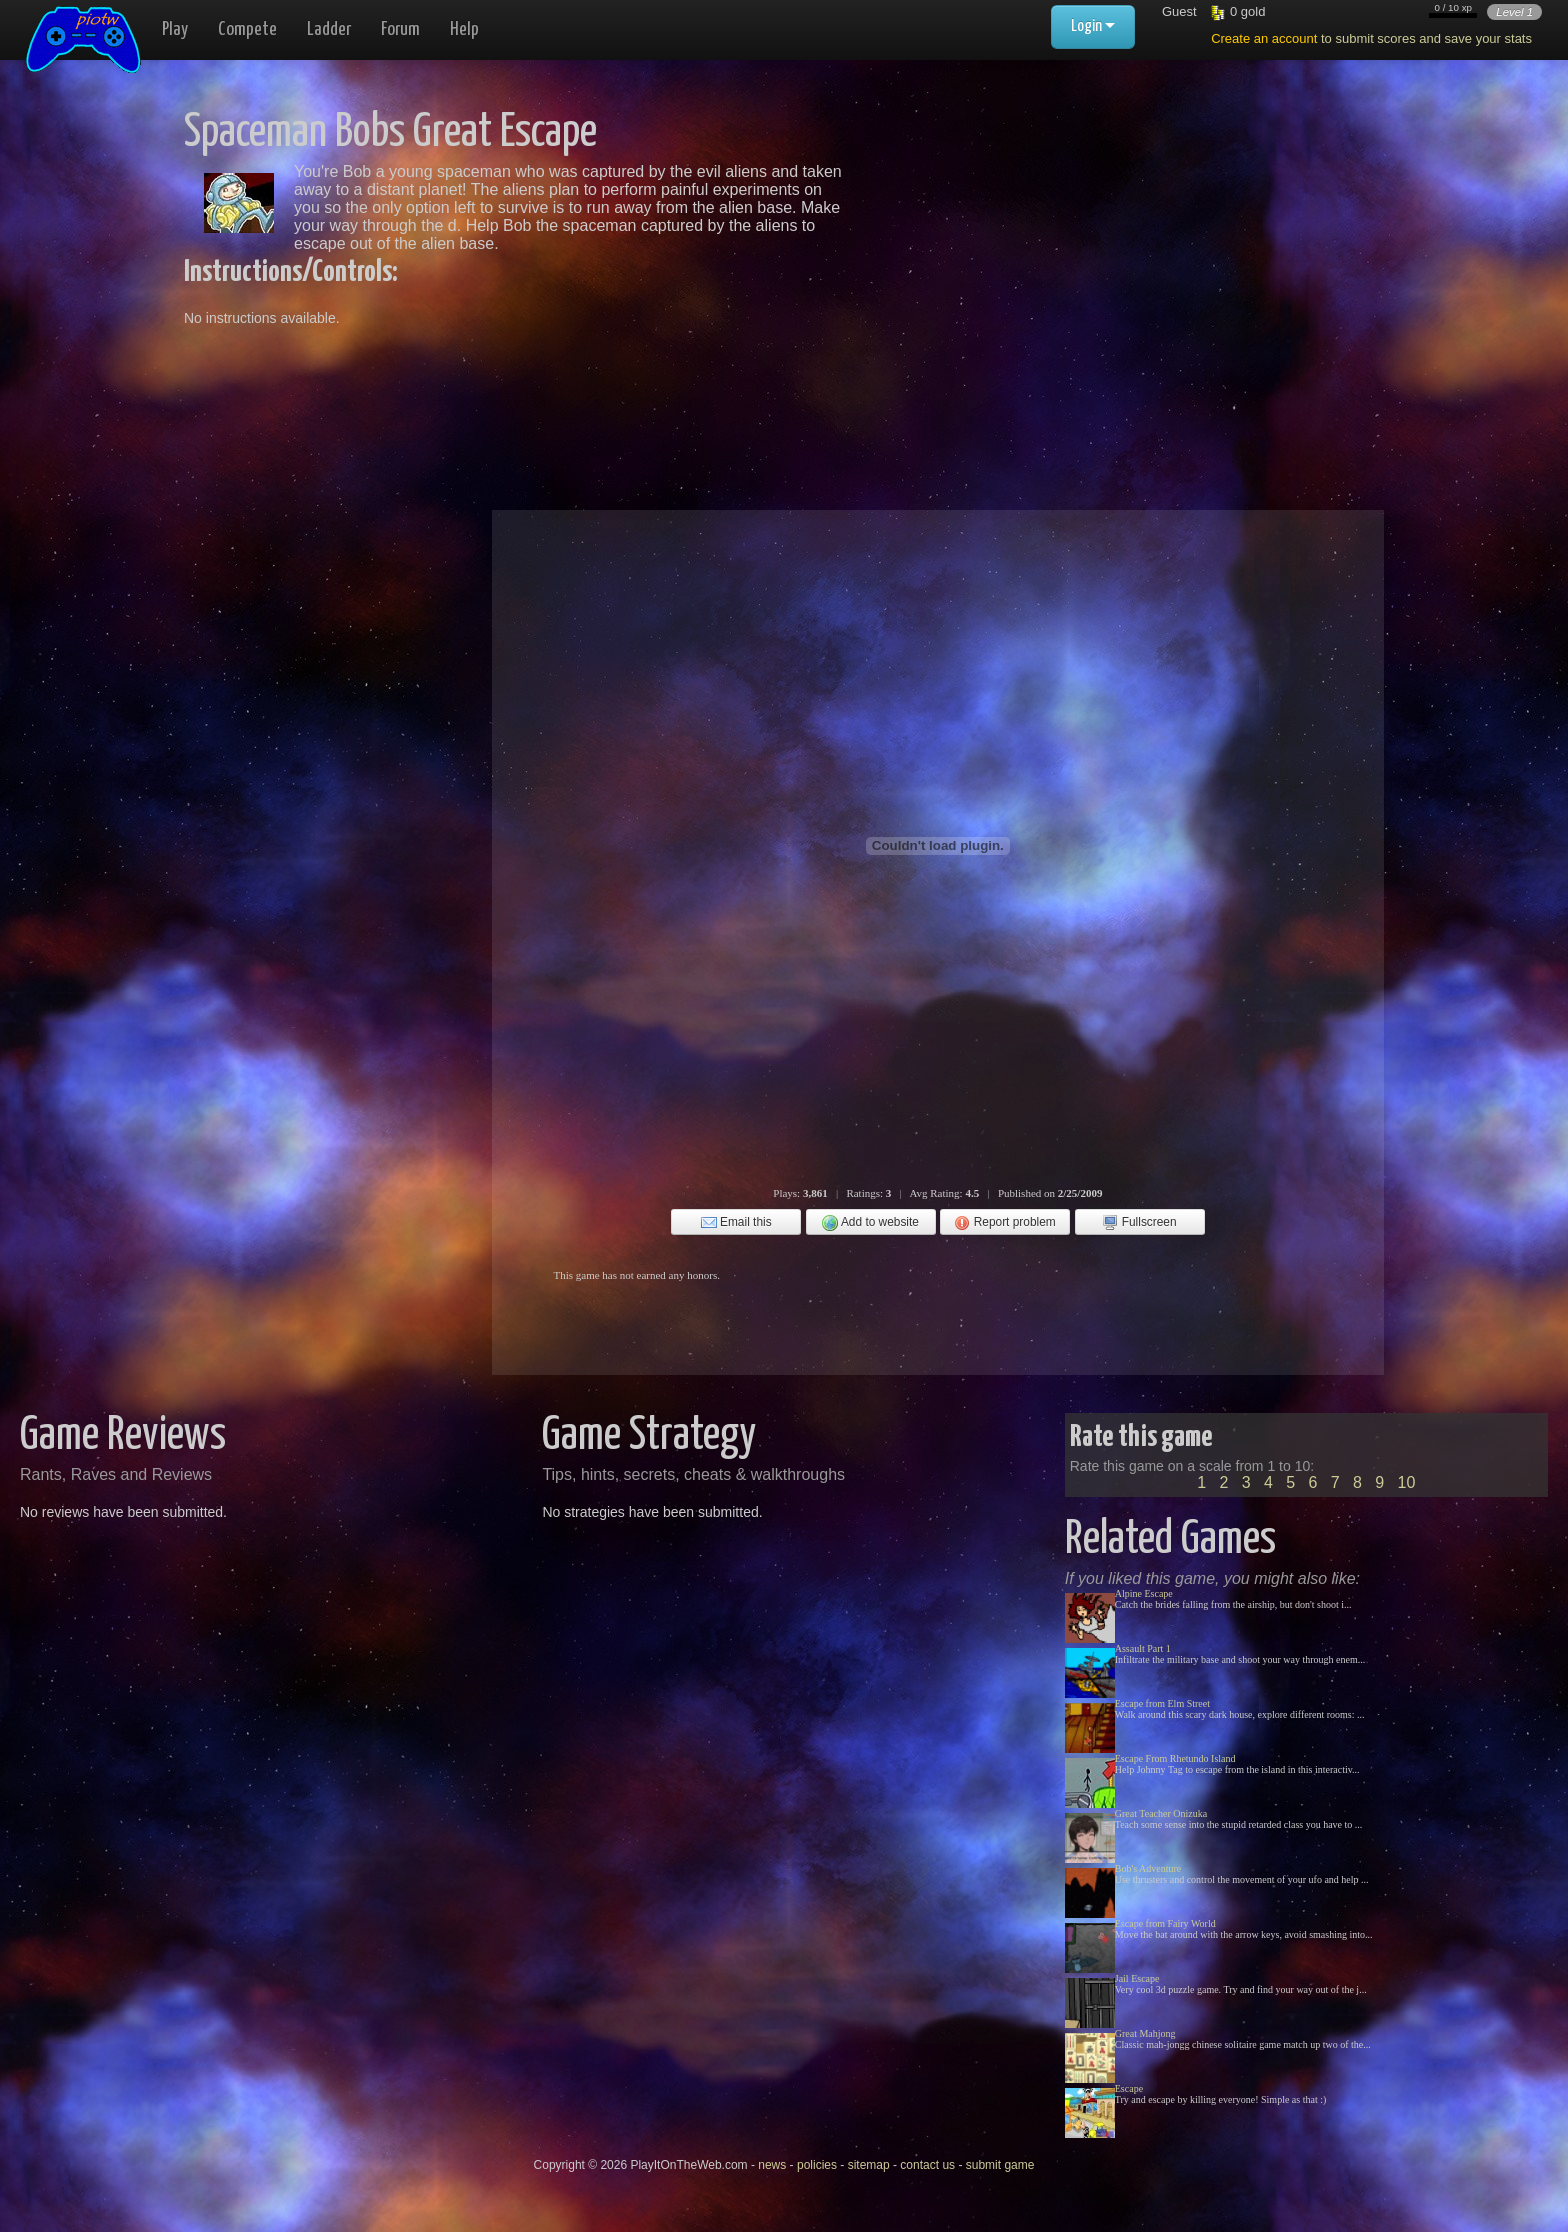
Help (464, 29)
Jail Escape (1137, 1978)
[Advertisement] (1066, 250)
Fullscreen (1139, 1223)
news (772, 2165)
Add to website (870, 1223)
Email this (736, 1223)
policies (817, 2165)
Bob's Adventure (1148, 1868)
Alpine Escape (1144, 1593)
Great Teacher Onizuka (1161, 1813)
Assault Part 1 (1143, 1648)
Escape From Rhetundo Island (1175, 1758)
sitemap (869, 2165)
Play (175, 29)
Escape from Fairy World (1165, 1923)
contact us (927, 2165)
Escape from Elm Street (1162, 1703)
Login (1093, 26)
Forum (400, 29)
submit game (1000, 2165)
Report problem (1004, 1223)
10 (1407, 1482)
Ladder (329, 29)
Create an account (1264, 38)
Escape (1129, 2088)
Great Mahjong (1145, 2033)
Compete (247, 29)
